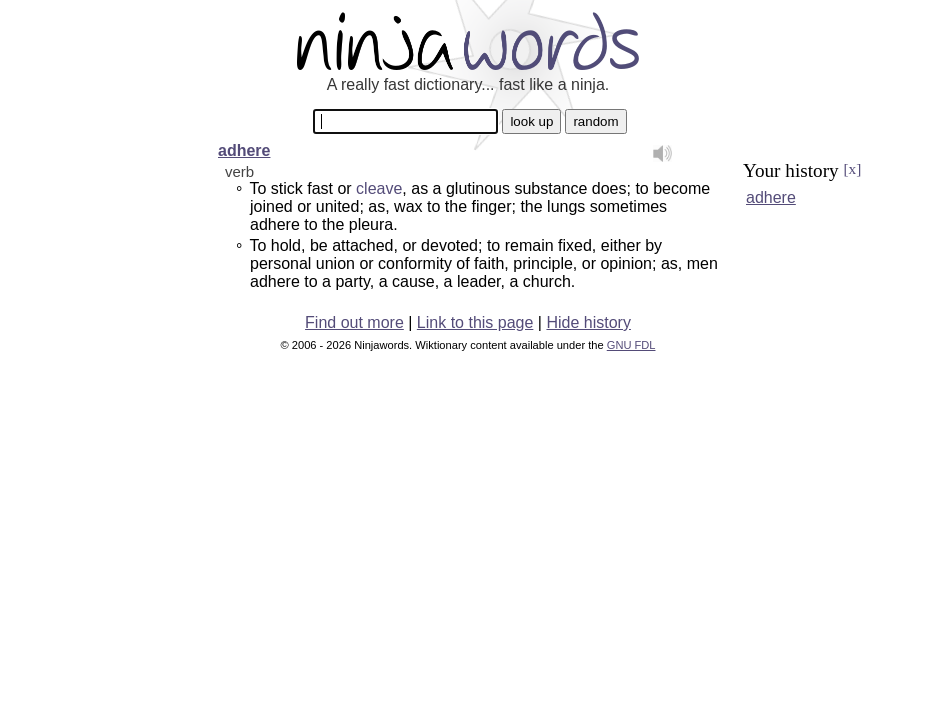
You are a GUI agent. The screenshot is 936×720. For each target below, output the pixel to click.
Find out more (354, 322)
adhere (244, 150)
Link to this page (475, 322)
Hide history (588, 322)
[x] (852, 168)
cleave (379, 188)
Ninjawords (468, 40)
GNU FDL (631, 345)
